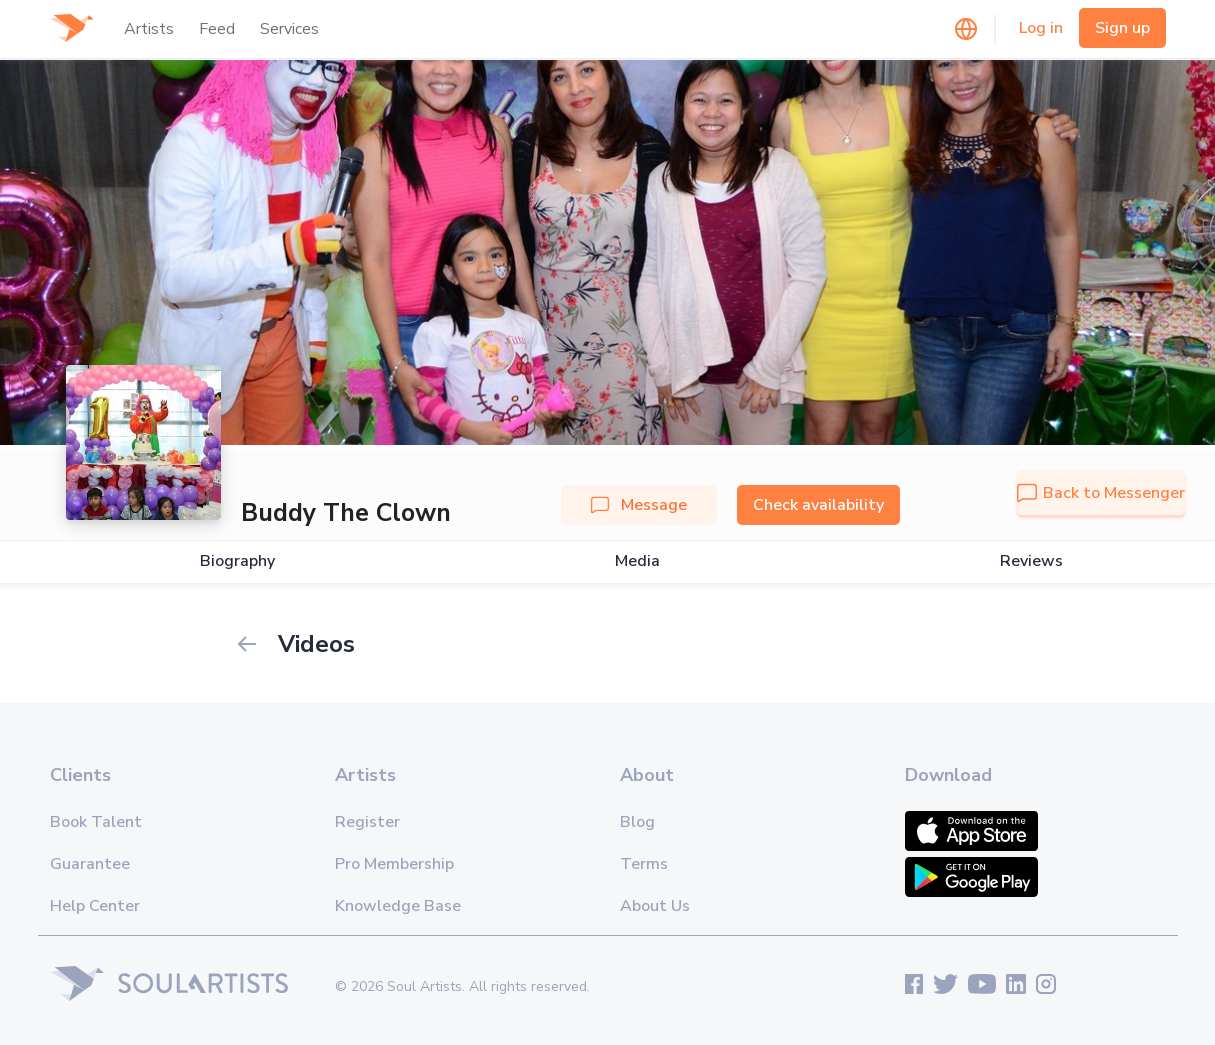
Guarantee (90, 864)
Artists (149, 29)
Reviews (1031, 561)
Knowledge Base (398, 906)
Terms (644, 864)
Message (639, 505)
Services (289, 29)
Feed (217, 29)
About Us (655, 906)
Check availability (818, 505)
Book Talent (96, 822)
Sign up (1122, 28)
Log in (1041, 28)
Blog (637, 822)
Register (367, 822)
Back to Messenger (1101, 493)
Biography (237, 561)
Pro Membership (394, 864)
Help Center (95, 906)
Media (637, 561)
